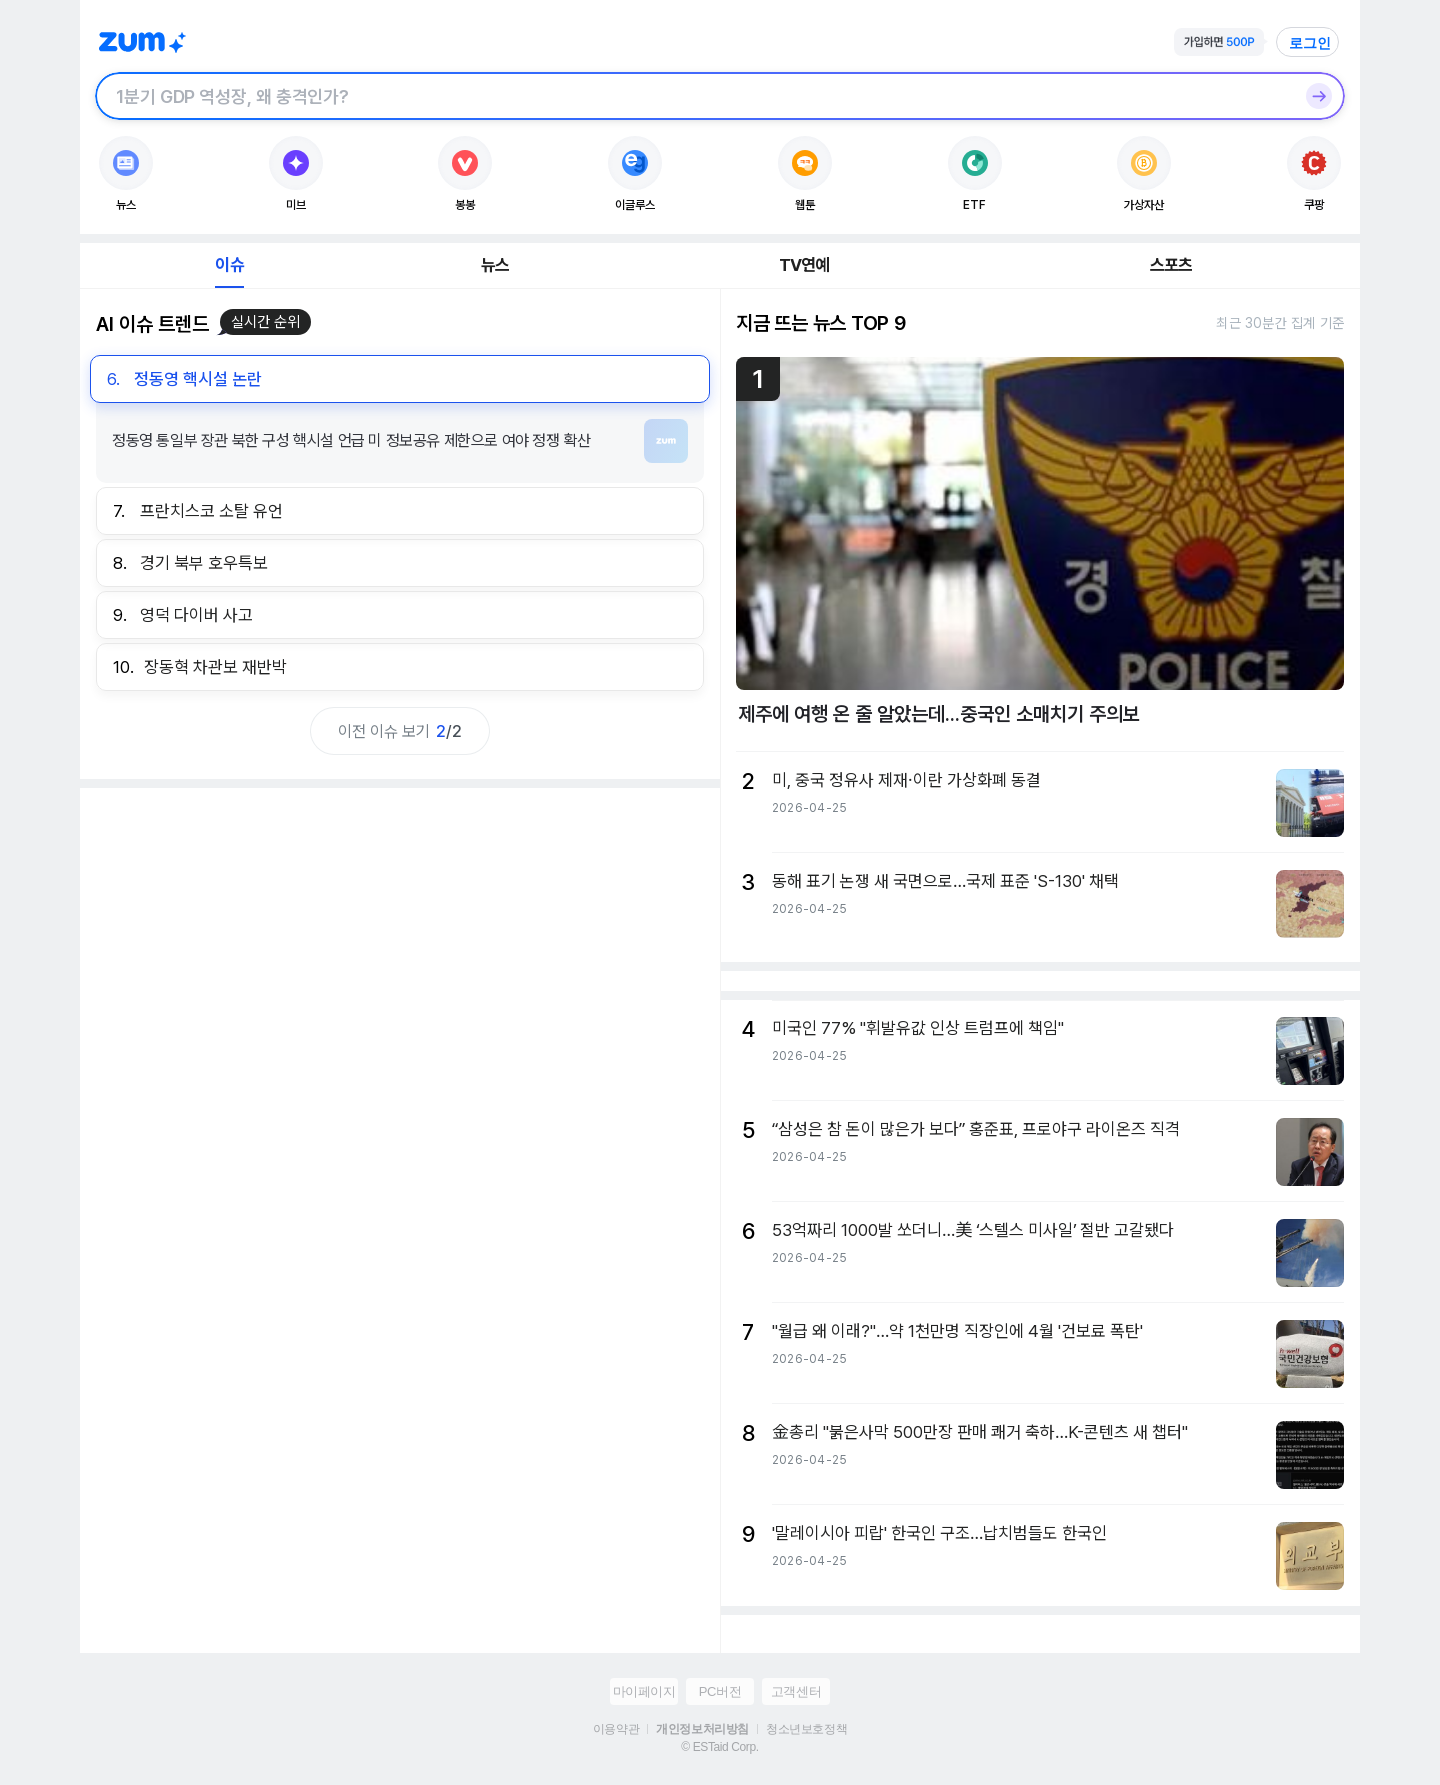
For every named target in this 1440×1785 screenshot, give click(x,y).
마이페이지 (644, 1691)
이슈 (229, 265)
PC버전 (720, 1691)
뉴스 (495, 265)
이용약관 (616, 1729)
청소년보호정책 (806, 1729)
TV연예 (804, 265)
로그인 (1310, 43)
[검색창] (694, 96)
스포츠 (1171, 265)
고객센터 (796, 1691)
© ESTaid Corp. (719, 1747)
